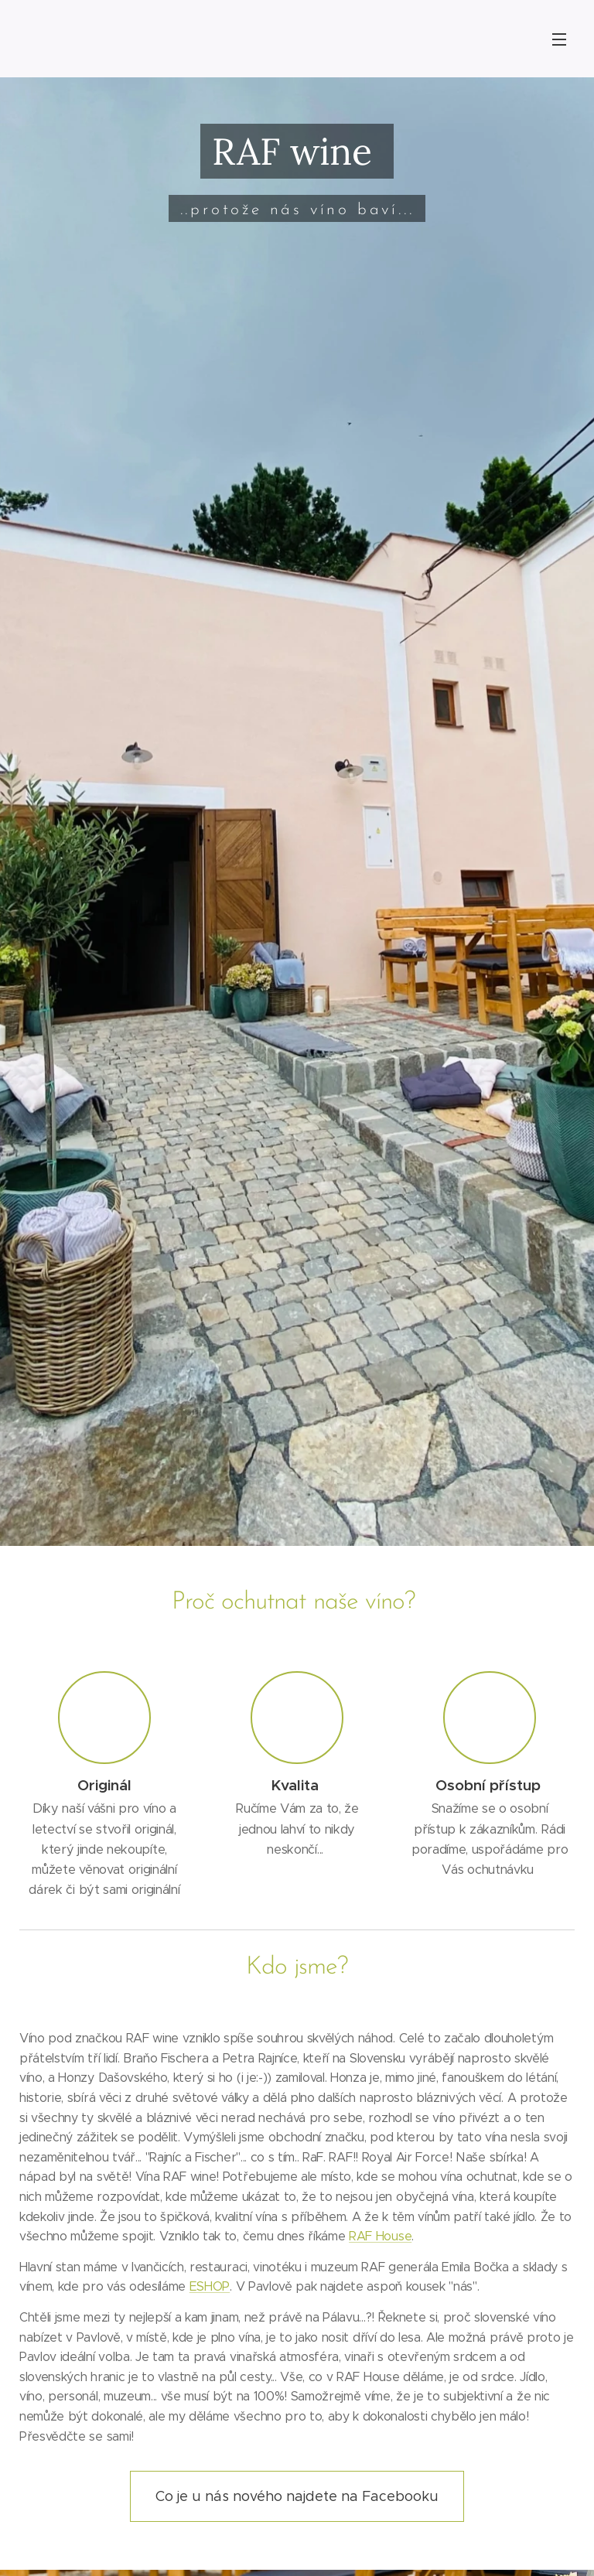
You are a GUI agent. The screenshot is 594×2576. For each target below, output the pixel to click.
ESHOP (209, 2286)
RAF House (380, 2236)
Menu (559, 39)
